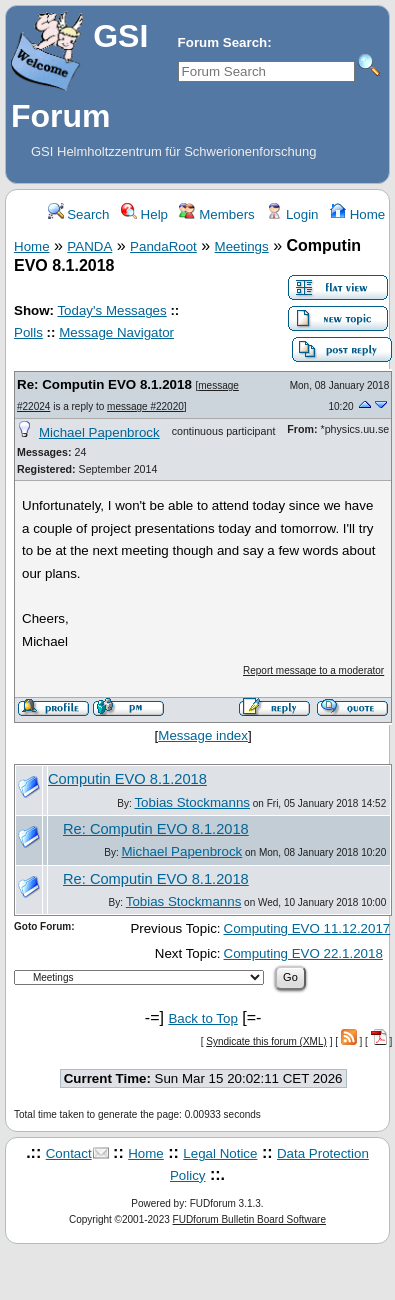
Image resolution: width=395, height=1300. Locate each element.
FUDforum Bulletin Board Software (249, 1219)
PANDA (89, 246)
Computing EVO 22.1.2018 (303, 953)
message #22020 (145, 406)
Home (357, 214)
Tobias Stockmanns (192, 802)
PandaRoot (163, 246)
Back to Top (202, 1018)
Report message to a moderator (313, 670)
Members (216, 214)
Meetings (242, 246)
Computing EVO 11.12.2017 (307, 928)
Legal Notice (220, 1153)
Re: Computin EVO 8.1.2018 (104, 384)
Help (144, 214)
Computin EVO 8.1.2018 (127, 779)
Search (79, 214)
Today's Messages (111, 310)
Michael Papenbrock (99, 432)
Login (292, 214)
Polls (28, 332)
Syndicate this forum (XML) (266, 1041)
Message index (203, 735)
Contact (69, 1153)
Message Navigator (116, 332)
